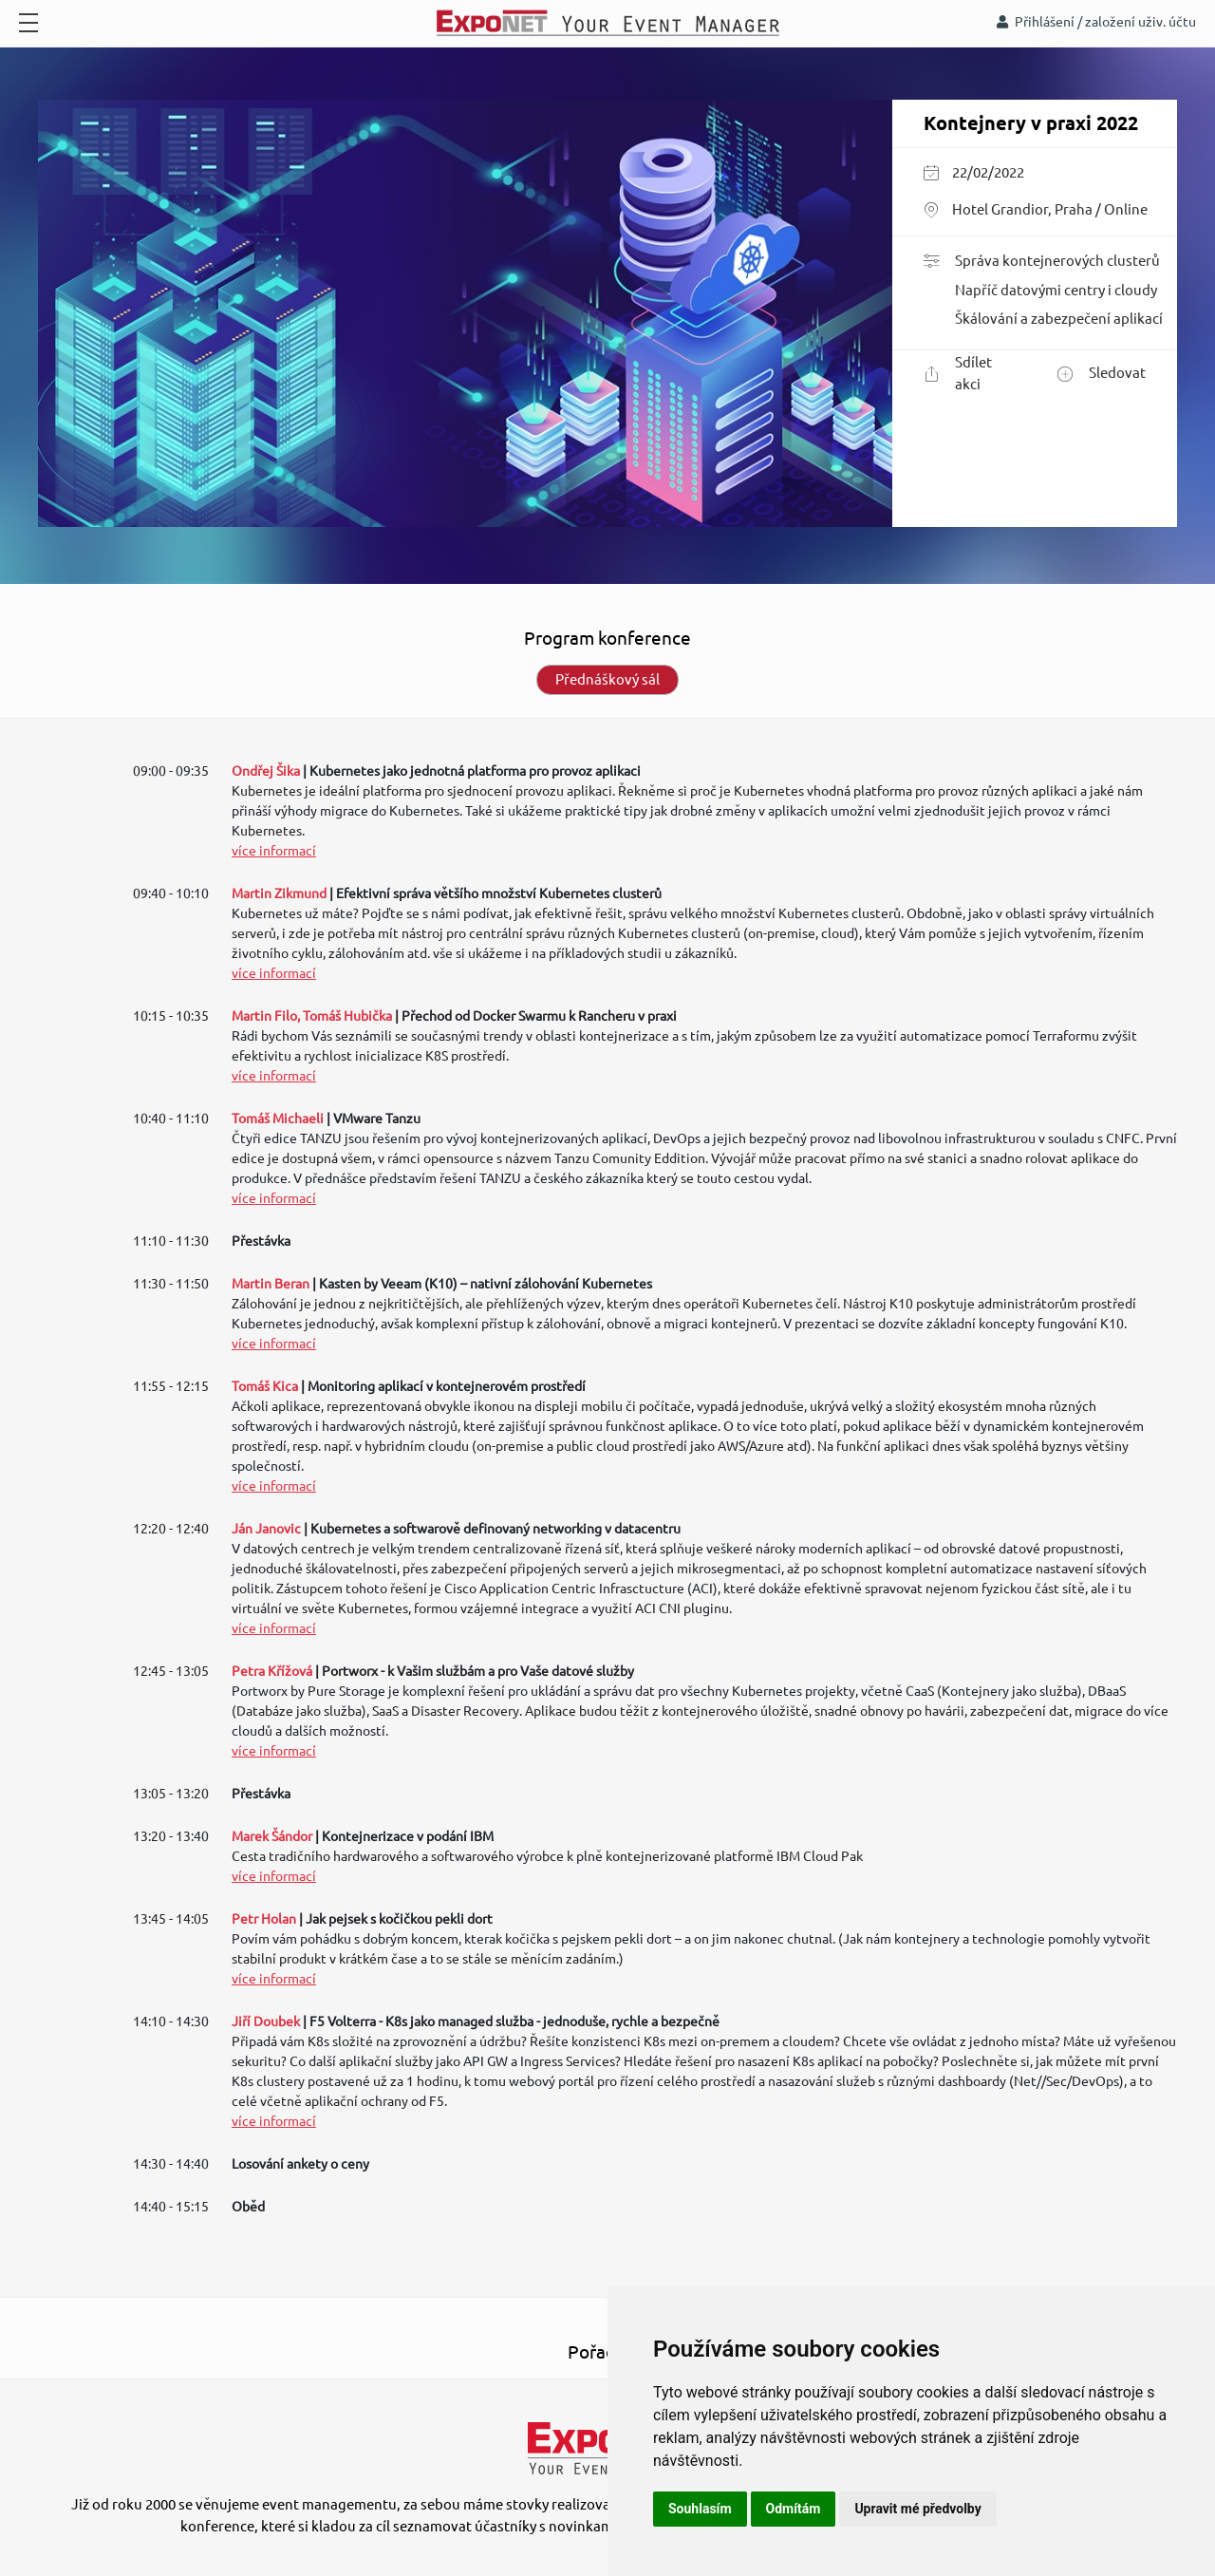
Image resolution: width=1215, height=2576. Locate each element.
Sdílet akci (958, 373)
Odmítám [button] (793, 2508)
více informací (274, 850)
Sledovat (1101, 374)
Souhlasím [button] (700, 2508)
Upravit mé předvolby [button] (917, 2508)
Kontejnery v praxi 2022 (1031, 123)
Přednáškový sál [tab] (607, 679)
